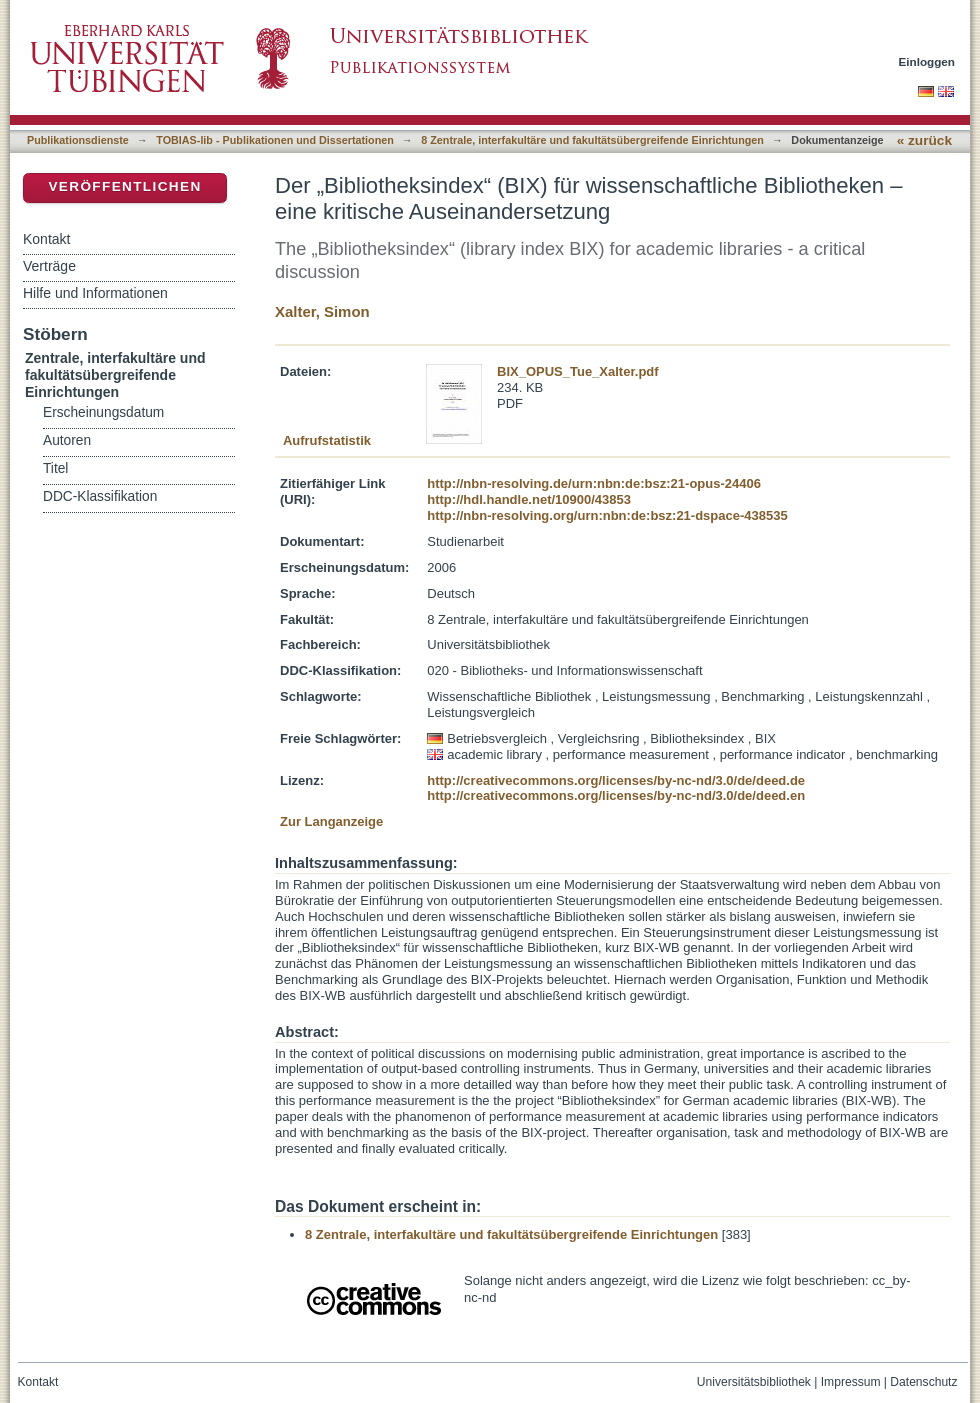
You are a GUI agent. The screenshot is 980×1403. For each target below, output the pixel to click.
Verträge (49, 266)
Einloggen (927, 61)
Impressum (851, 1382)
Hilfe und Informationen (95, 293)
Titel (55, 468)
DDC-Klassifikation (100, 496)
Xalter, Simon (322, 311)
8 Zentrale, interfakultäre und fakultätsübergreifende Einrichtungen (592, 140)
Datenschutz (923, 1382)
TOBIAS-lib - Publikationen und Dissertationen (275, 140)
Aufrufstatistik (327, 440)
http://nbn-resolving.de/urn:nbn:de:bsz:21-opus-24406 (594, 483)
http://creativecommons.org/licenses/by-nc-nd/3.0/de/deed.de (616, 780)
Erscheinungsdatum (103, 412)
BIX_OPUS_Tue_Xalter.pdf (578, 371)
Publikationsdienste (78, 140)
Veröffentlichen (124, 186)
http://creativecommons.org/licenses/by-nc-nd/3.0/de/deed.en (616, 795)
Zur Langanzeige (331, 821)
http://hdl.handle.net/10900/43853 (529, 499)
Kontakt (46, 239)
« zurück (924, 140)
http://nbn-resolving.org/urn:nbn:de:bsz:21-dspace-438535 (607, 515)
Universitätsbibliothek (754, 1382)
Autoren (67, 440)
